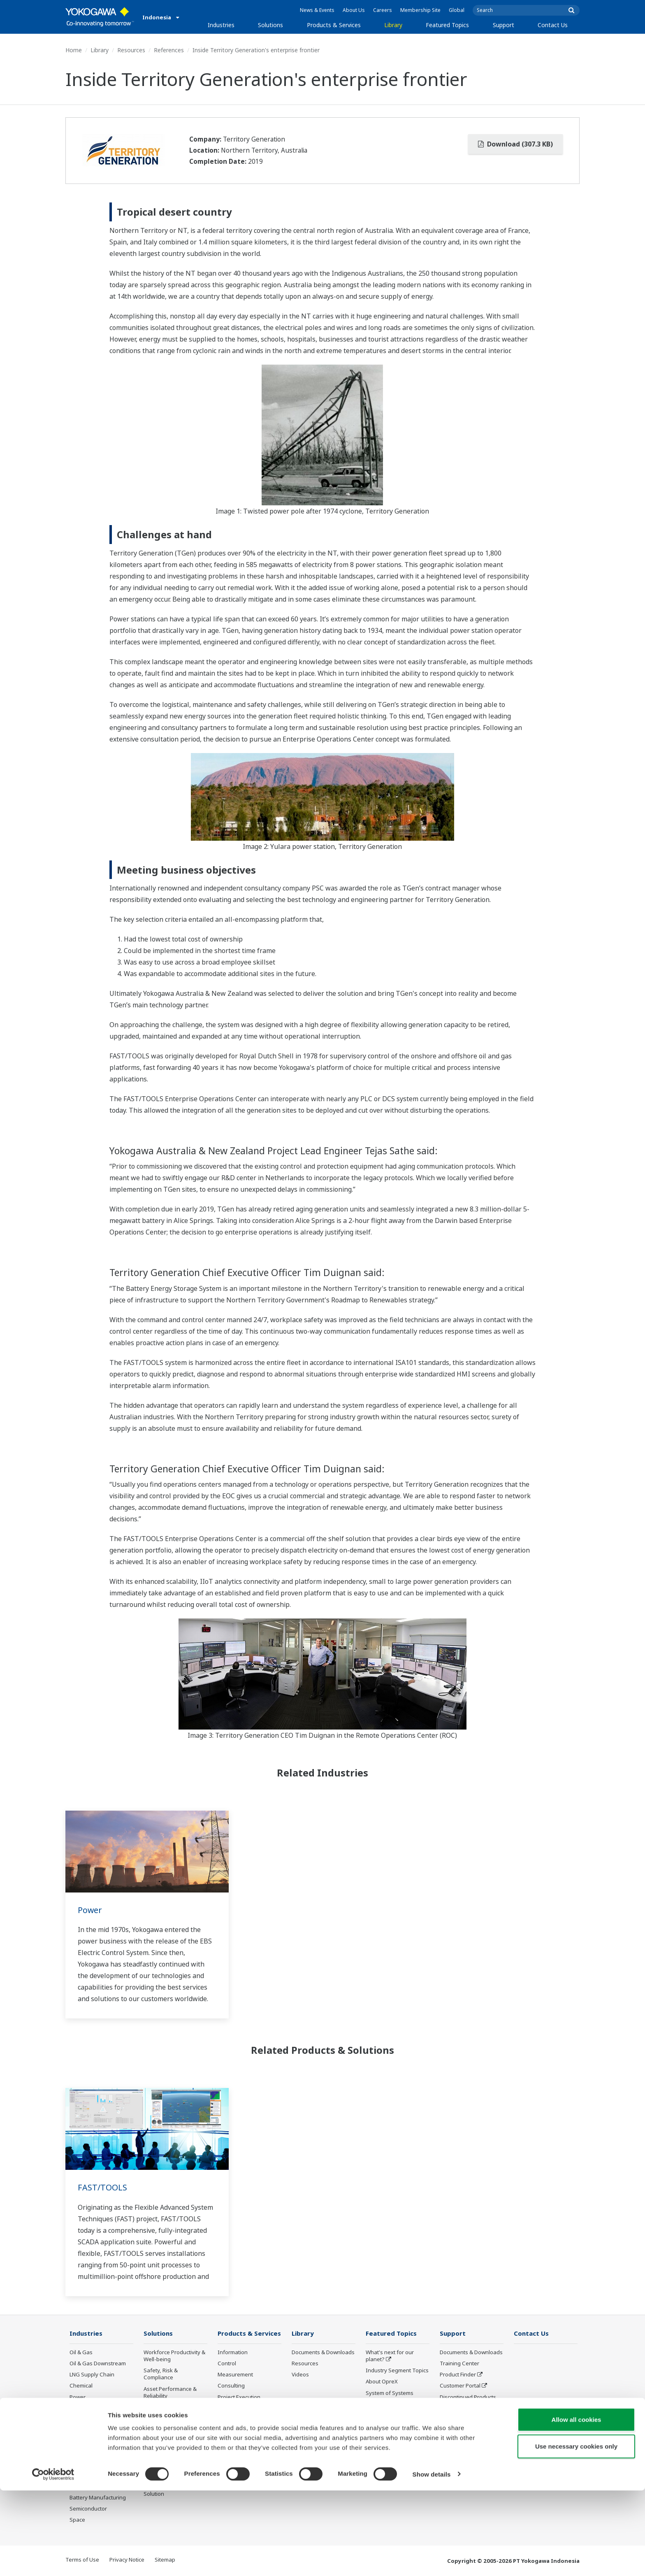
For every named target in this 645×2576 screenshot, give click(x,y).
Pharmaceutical (89, 2442)
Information (233, 2352)
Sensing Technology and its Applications (397, 2459)
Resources (131, 50)
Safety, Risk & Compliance (161, 2374)
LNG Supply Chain (92, 2374)
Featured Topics (447, 25)
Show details (432, 2559)
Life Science (232, 2426)
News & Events (317, 10)
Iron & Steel (84, 2475)
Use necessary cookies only (576, 2532)
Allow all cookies (576, 2505)
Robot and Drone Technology (387, 2441)
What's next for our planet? (390, 2356)
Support (503, 25)
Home (73, 50)
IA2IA (373, 2404)
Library (393, 25)
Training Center (459, 2363)
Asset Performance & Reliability (170, 2392)
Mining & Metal (88, 2430)
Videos (300, 2374)
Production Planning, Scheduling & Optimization (170, 2469)
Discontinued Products (246, 2456)
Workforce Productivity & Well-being (174, 2356)
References (169, 50)
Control (227, 2363)
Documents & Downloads (323, 2352)
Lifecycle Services (240, 2415)
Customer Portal (460, 2386)
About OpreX (382, 2381)
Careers (382, 10)
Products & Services (334, 25)
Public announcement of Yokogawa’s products (248, 2441)
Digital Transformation (394, 2415)
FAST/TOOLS (102, 2187)
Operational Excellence (172, 2407)
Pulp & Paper (86, 2464)
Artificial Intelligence (391, 2426)
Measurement (235, 2374)
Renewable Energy (93, 2408)
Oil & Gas (81, 2352)
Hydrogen (82, 2419)
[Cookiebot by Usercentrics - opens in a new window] (53, 2560)
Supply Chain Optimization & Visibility (173, 2447)
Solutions (270, 25)
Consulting (231, 2386)
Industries (221, 25)
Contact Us (553, 25)
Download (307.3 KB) (515, 144)
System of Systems (389, 2393)
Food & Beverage (91, 2453)
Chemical (81, 2386)
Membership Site (420, 10)
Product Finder (458, 2374)
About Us (354, 10)
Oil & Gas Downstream (98, 2363)
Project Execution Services (239, 2401)
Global (456, 10)
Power (90, 1910)
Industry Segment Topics (397, 2370)
